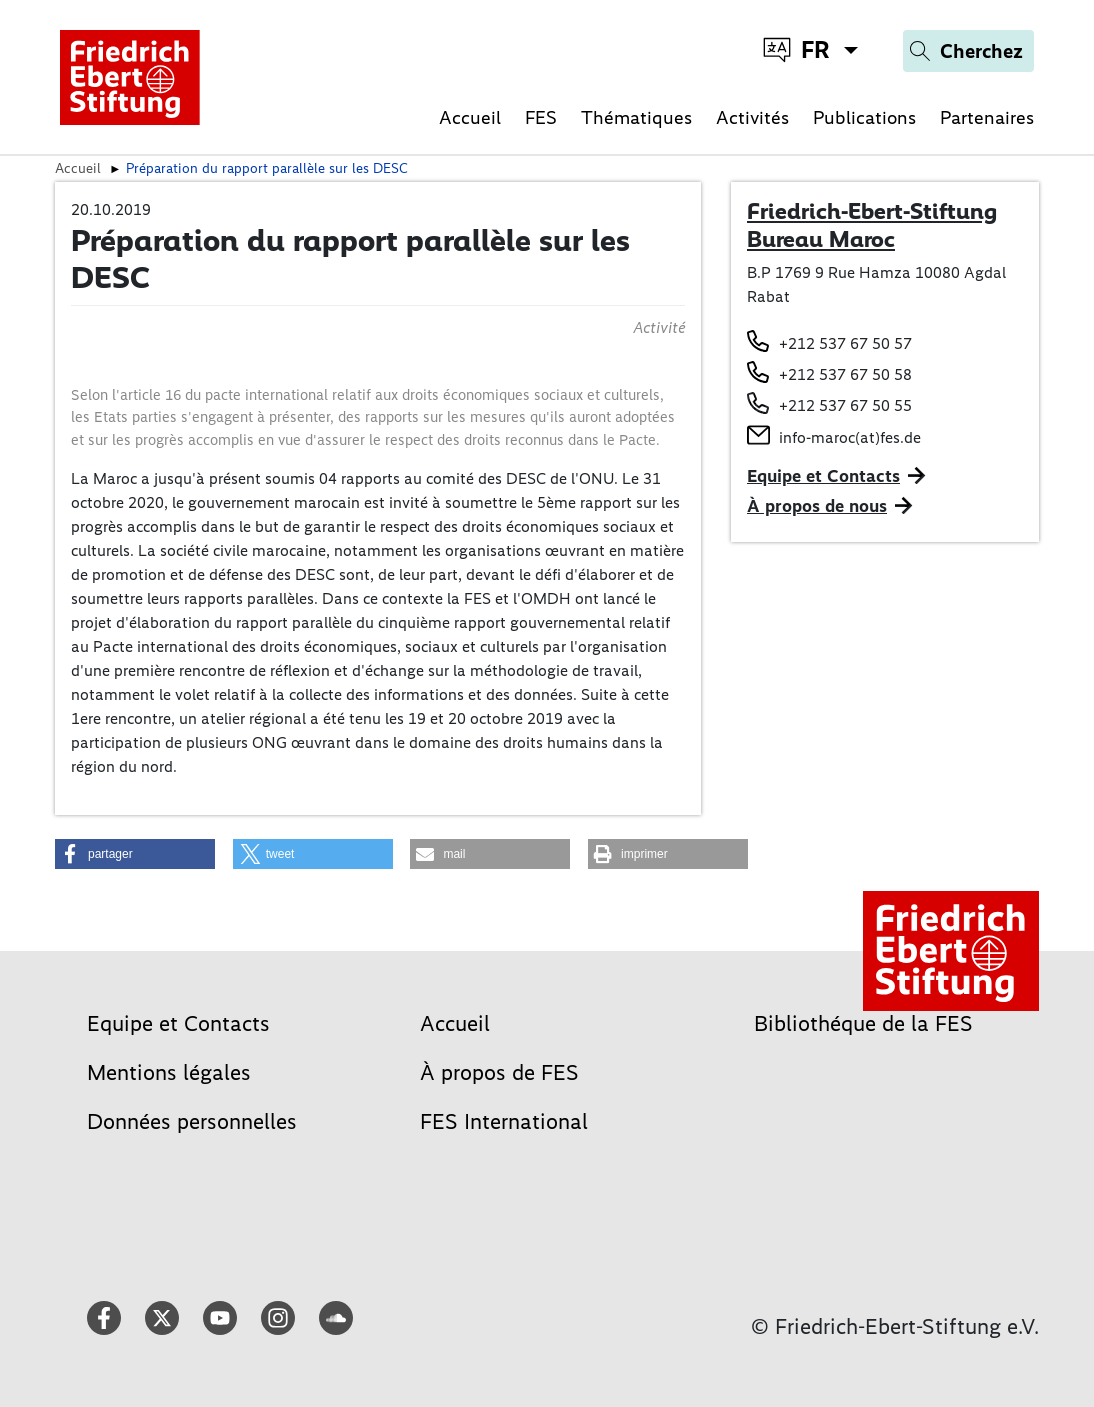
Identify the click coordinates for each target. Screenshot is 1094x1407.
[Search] (968, 51)
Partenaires (987, 117)
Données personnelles (192, 1121)
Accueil (470, 117)
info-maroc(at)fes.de (850, 437)
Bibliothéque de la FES (863, 1023)
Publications (864, 117)
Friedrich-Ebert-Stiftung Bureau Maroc (872, 225)
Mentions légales (169, 1072)
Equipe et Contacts (823, 476)
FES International (504, 1121)
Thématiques (636, 117)
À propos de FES (499, 1072)
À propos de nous (817, 506)
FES (541, 117)
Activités (752, 117)
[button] (135, 854)
